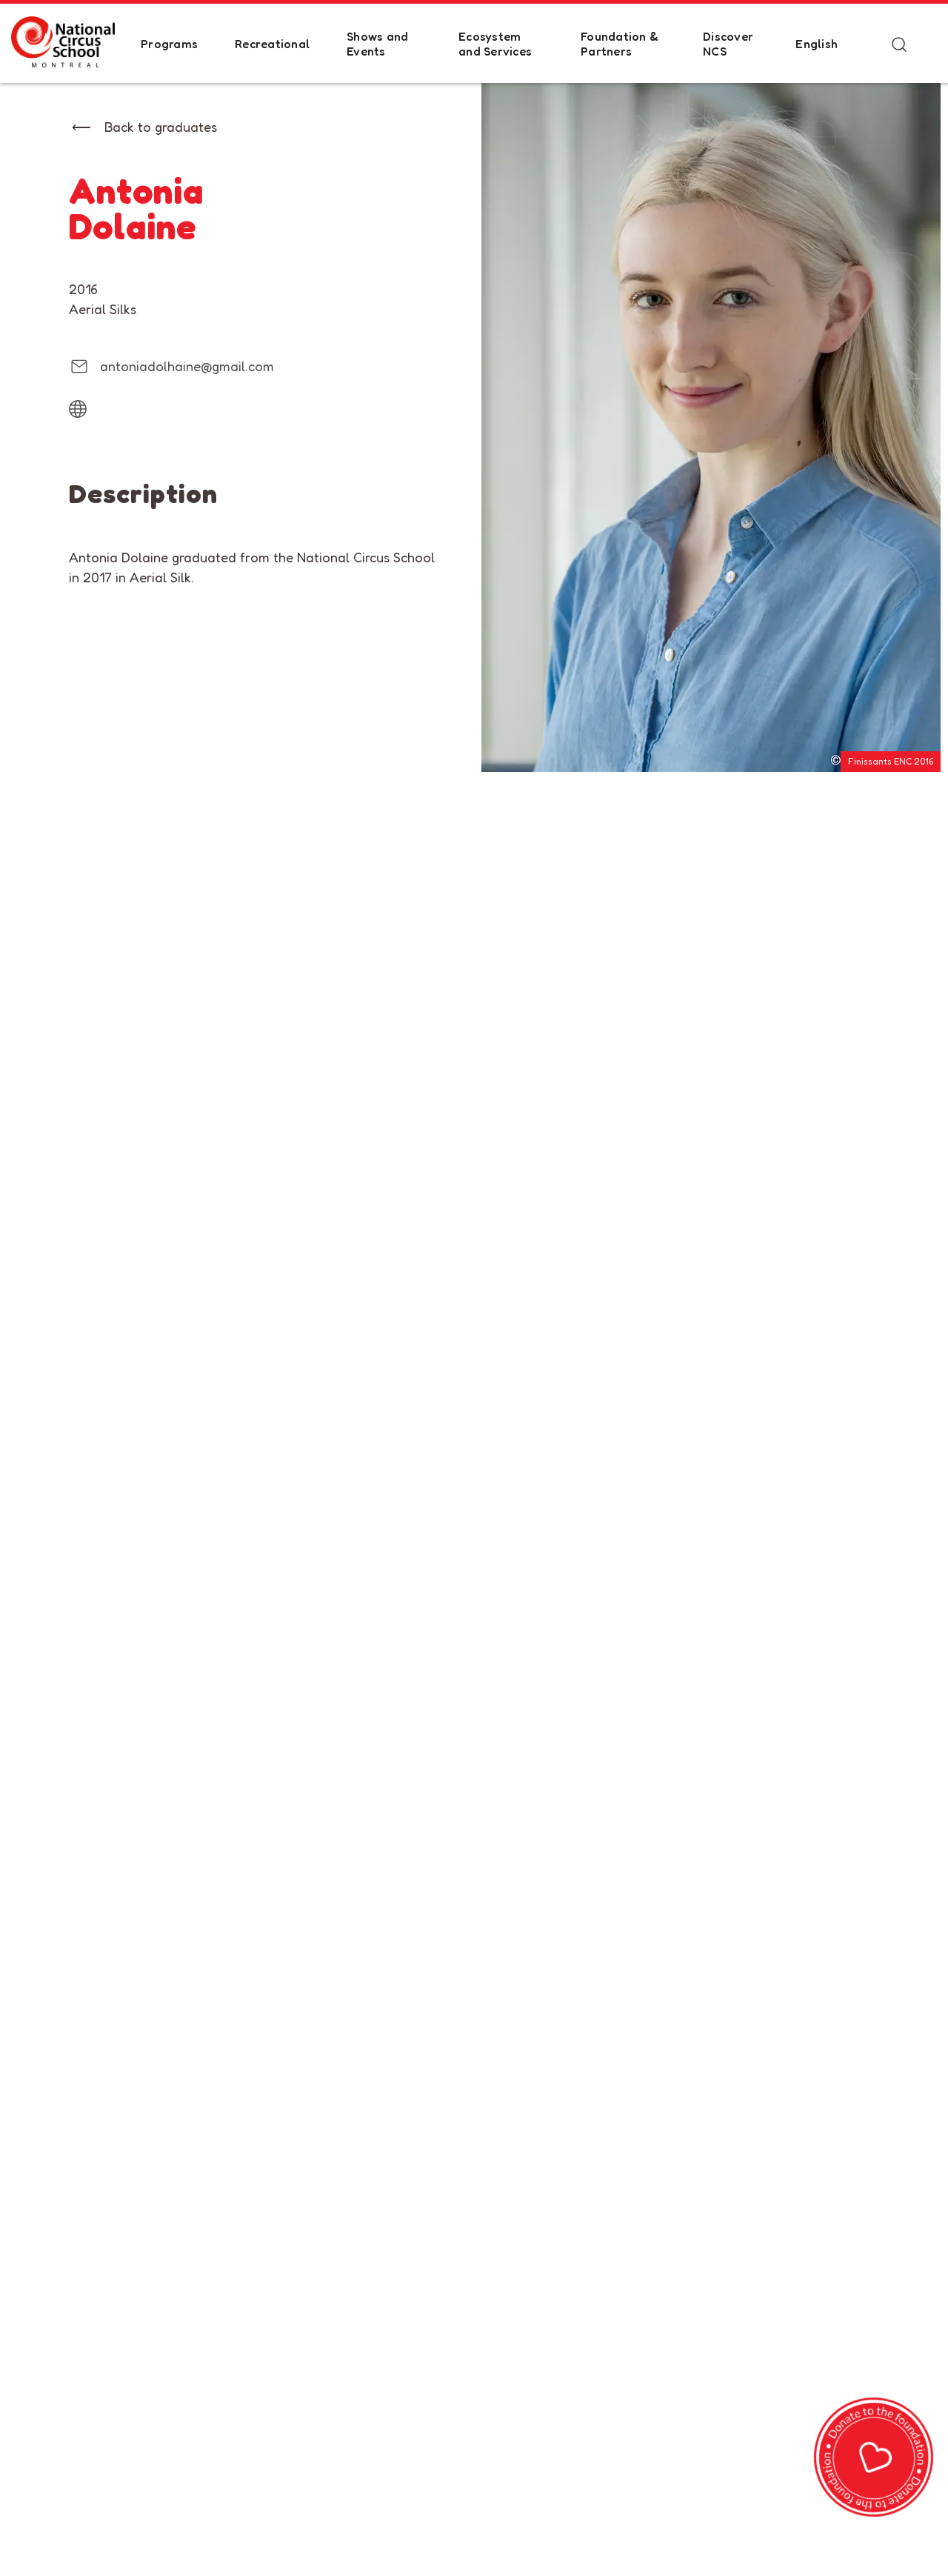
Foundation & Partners (619, 44)
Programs (169, 43)
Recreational (272, 43)
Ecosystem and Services (495, 44)
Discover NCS (728, 44)
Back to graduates (160, 127)
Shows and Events (377, 44)
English (816, 43)
